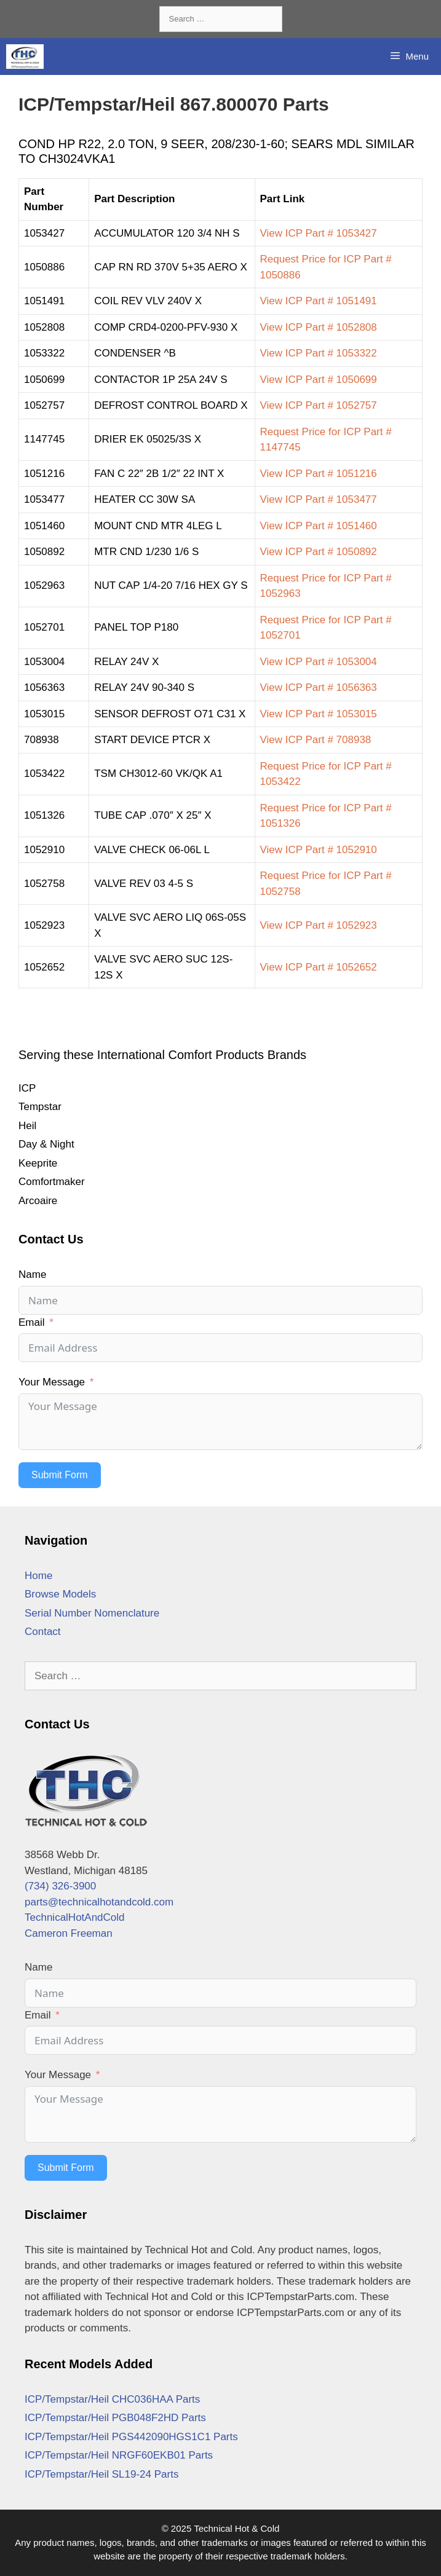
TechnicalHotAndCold (75, 1917)
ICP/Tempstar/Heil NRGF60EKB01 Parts (119, 2455)
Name (32, 1274)
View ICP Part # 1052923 (318, 925)
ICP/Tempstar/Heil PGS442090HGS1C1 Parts (131, 2437)
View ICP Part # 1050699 (318, 379)
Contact (43, 1631)
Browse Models (60, 1594)
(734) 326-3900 (60, 1886)
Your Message (51, 1382)
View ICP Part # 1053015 (318, 714)
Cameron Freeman (69, 1933)
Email (31, 1322)
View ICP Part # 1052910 (318, 850)
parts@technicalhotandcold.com (99, 1902)
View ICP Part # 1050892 (318, 551)
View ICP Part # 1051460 (318, 526)
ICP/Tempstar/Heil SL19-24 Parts (101, 2474)
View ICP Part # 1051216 (318, 473)
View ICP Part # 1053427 (318, 233)
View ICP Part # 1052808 (318, 327)
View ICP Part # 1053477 (318, 499)
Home (38, 1575)
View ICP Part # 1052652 (318, 967)
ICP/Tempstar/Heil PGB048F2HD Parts (115, 2418)
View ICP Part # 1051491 (318, 301)
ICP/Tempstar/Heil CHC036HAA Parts (112, 2399)
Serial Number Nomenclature (92, 1613)
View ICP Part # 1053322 (318, 353)
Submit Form (59, 1475)
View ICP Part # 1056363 (318, 687)
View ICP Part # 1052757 (318, 405)
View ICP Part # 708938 (315, 740)
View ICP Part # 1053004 (318, 662)
